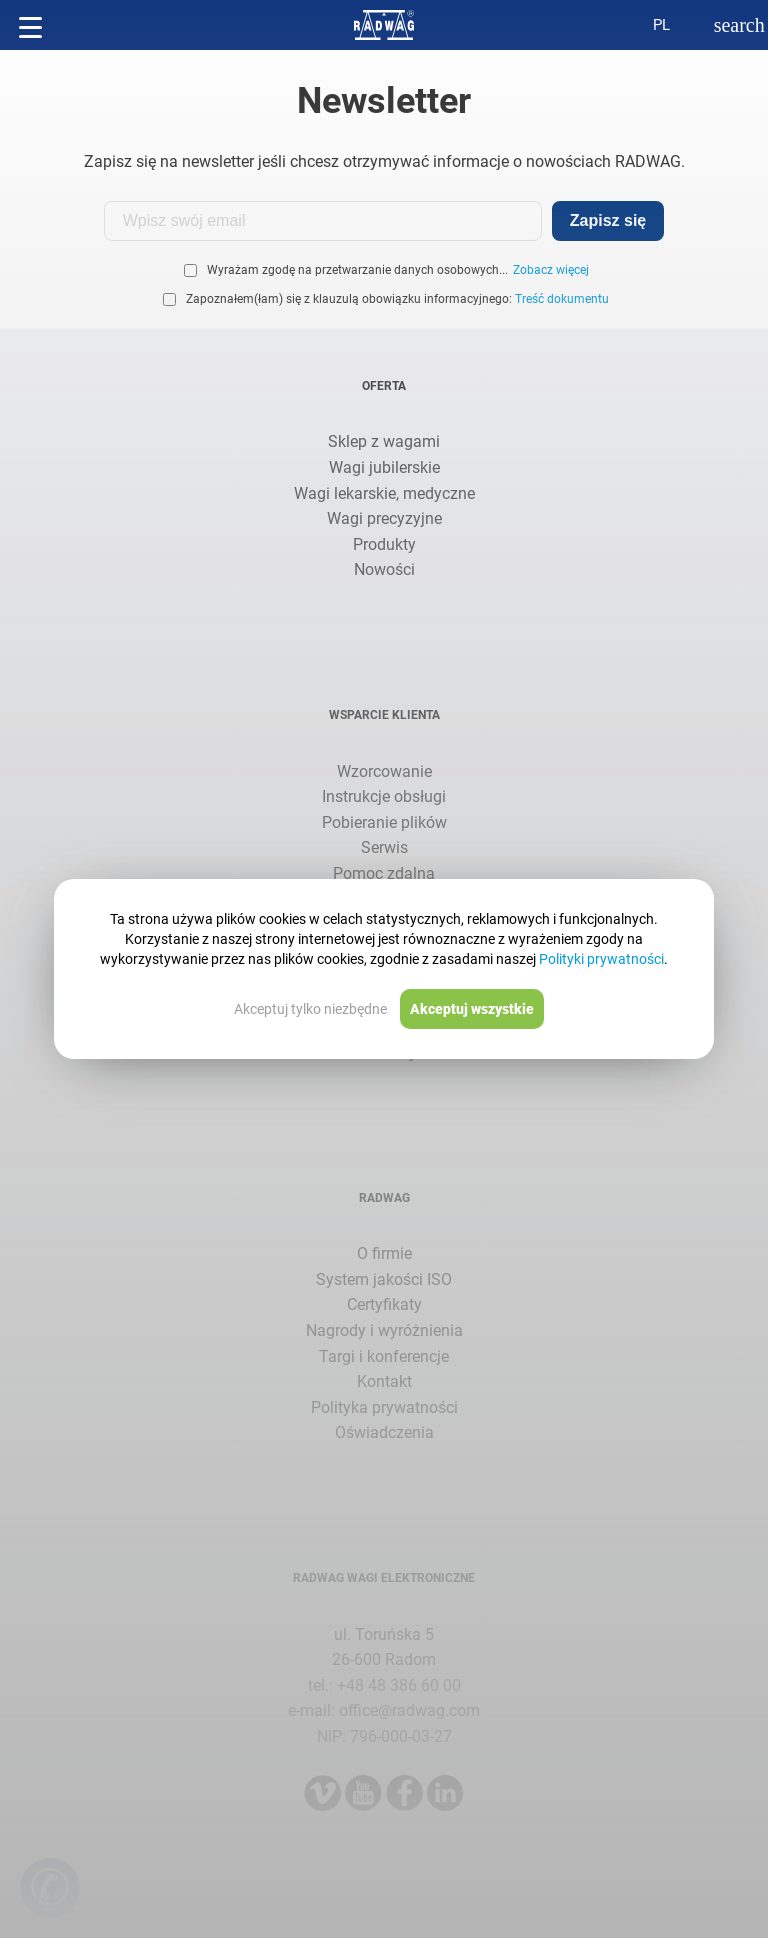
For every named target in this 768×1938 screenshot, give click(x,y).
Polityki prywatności (601, 959)
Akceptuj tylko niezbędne (310, 1009)
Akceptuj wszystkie (472, 1009)
